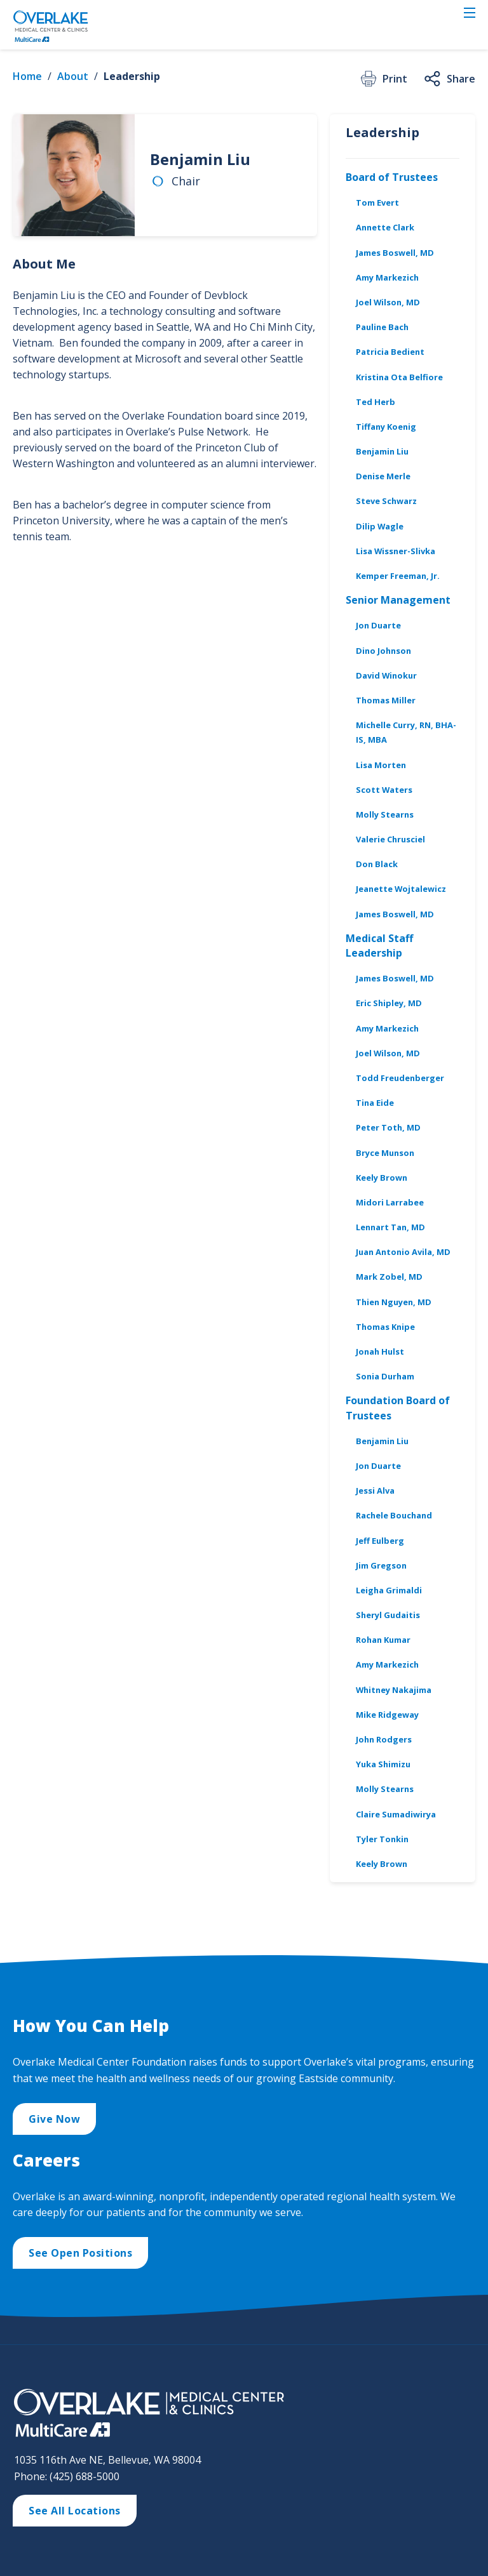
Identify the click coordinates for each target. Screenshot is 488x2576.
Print (382, 79)
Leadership (132, 76)
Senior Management (398, 600)
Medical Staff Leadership (379, 945)
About (72, 76)
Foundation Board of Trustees (398, 1407)
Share (449, 79)
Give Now (54, 2119)
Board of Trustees (392, 177)
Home (27, 76)
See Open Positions (80, 2253)
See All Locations (75, 2511)
